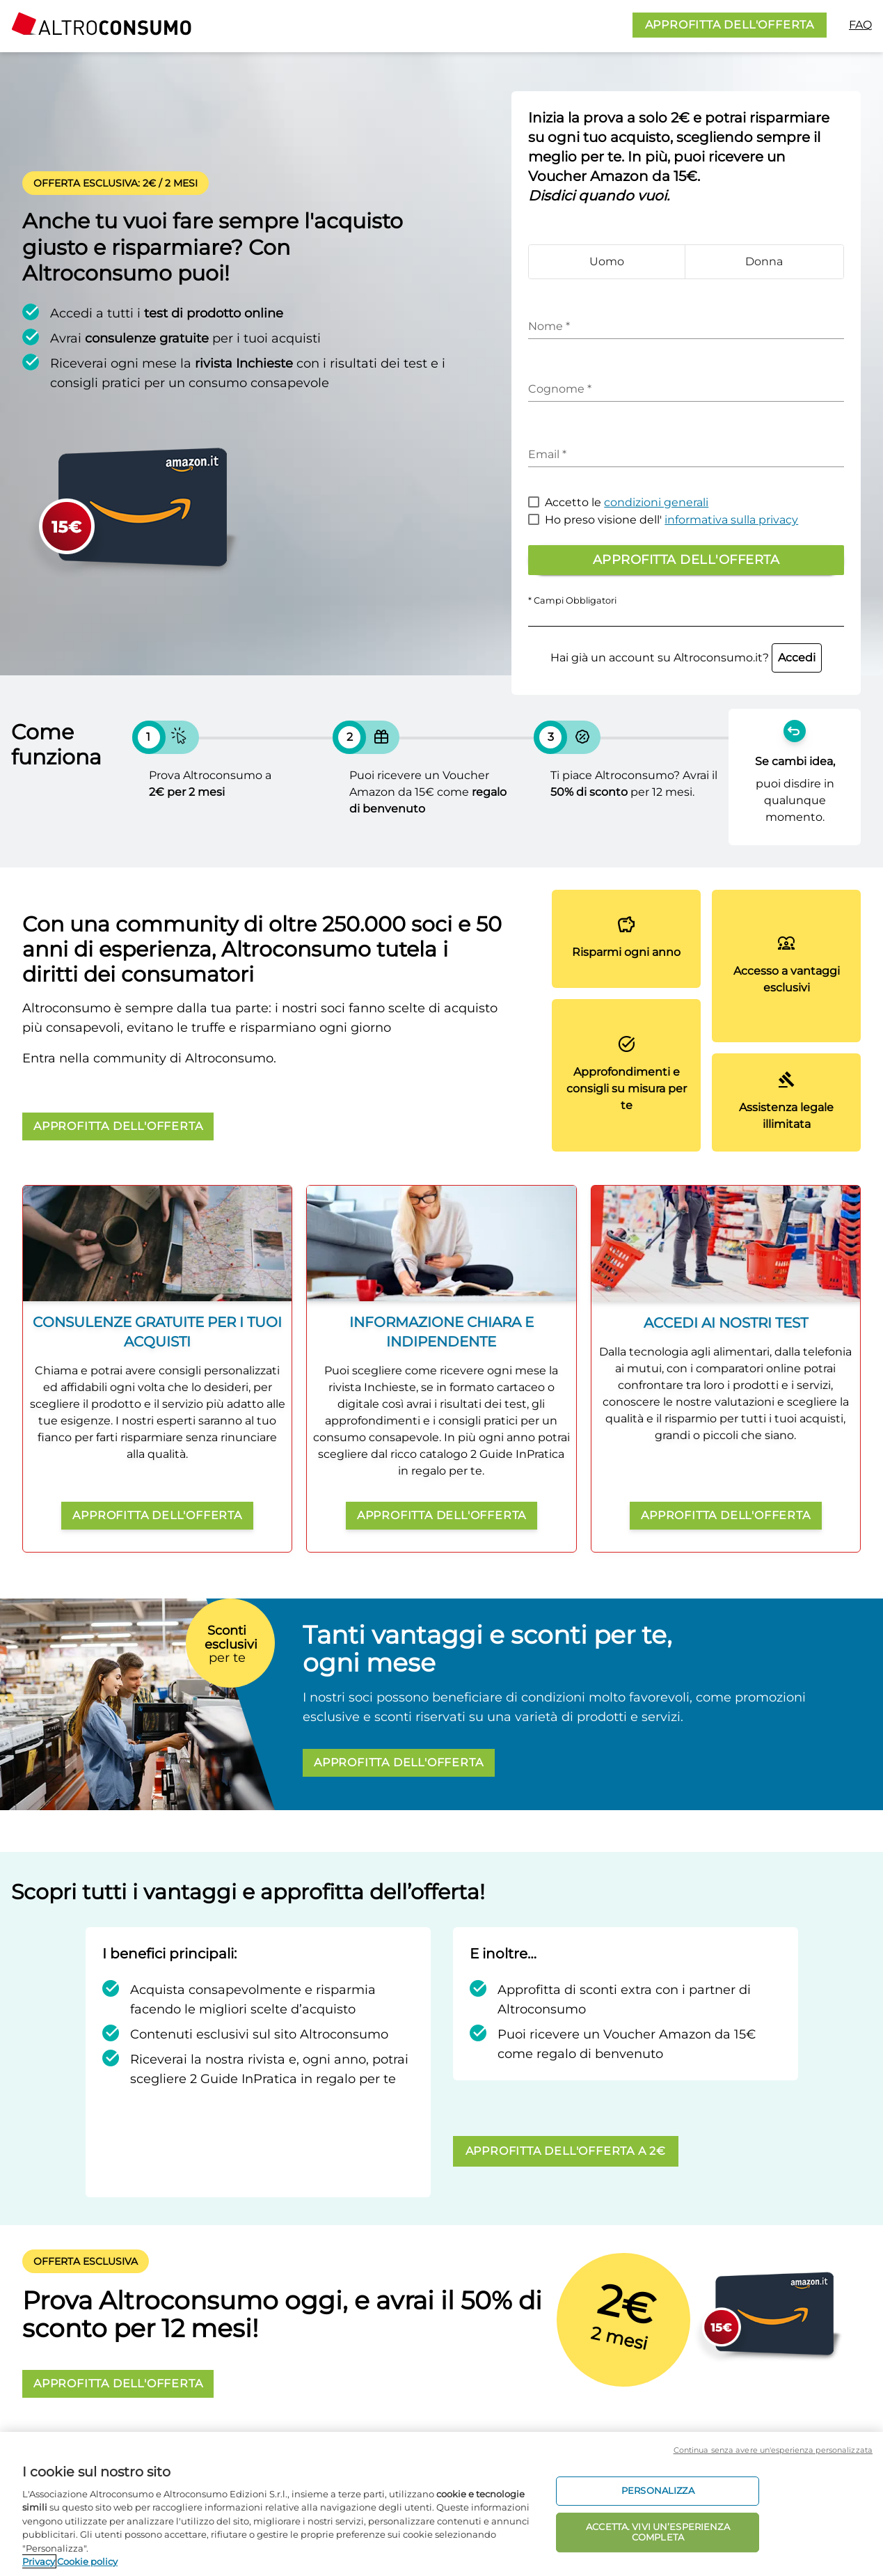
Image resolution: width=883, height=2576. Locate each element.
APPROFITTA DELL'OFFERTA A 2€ (566, 2151)
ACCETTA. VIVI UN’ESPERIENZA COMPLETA (658, 2532)
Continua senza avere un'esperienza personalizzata (773, 2450)
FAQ (860, 24)
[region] (441, 2504)
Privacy (38, 2561)
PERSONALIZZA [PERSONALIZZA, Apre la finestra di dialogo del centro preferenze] (657, 2490)
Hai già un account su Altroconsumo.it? (686, 657)
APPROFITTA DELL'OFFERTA (729, 24)
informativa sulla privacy (731, 519)
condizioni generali (656, 502)
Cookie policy (87, 2561)
